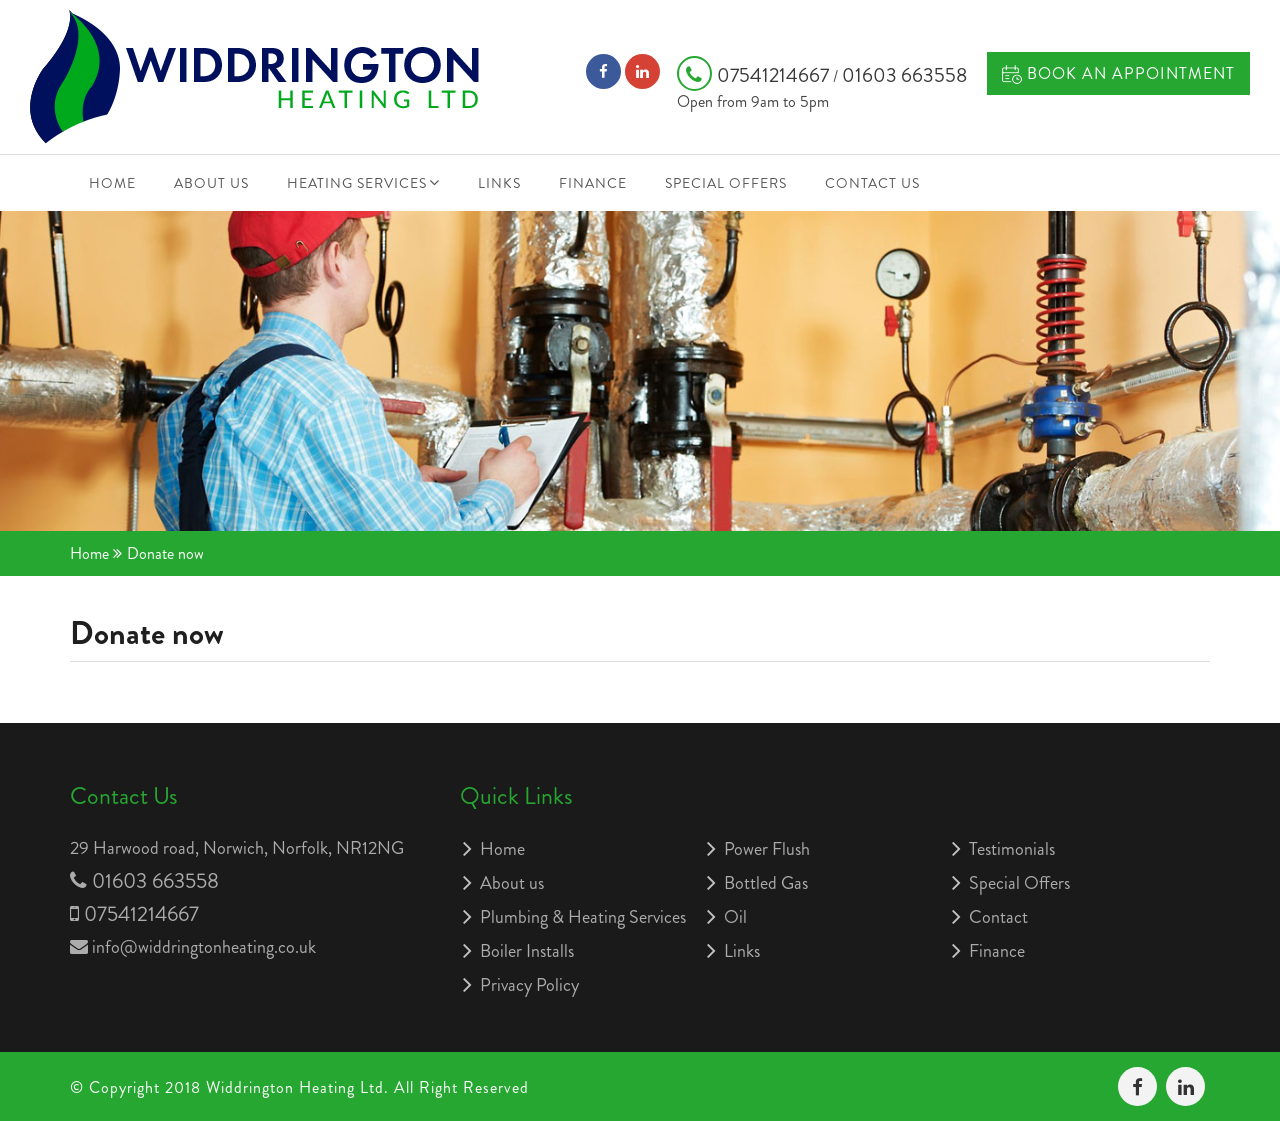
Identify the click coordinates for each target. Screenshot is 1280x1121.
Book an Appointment (1118, 73)
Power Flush (767, 849)
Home (112, 183)
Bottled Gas (766, 883)
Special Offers (726, 183)
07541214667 (755, 75)
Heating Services (357, 183)
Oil (735, 917)
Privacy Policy (529, 985)
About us (211, 183)
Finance (593, 183)
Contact (998, 917)
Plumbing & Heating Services (583, 917)
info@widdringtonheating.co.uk (204, 947)
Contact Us (872, 183)
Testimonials (1012, 849)
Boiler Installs (527, 951)
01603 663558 (904, 75)
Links (499, 183)
